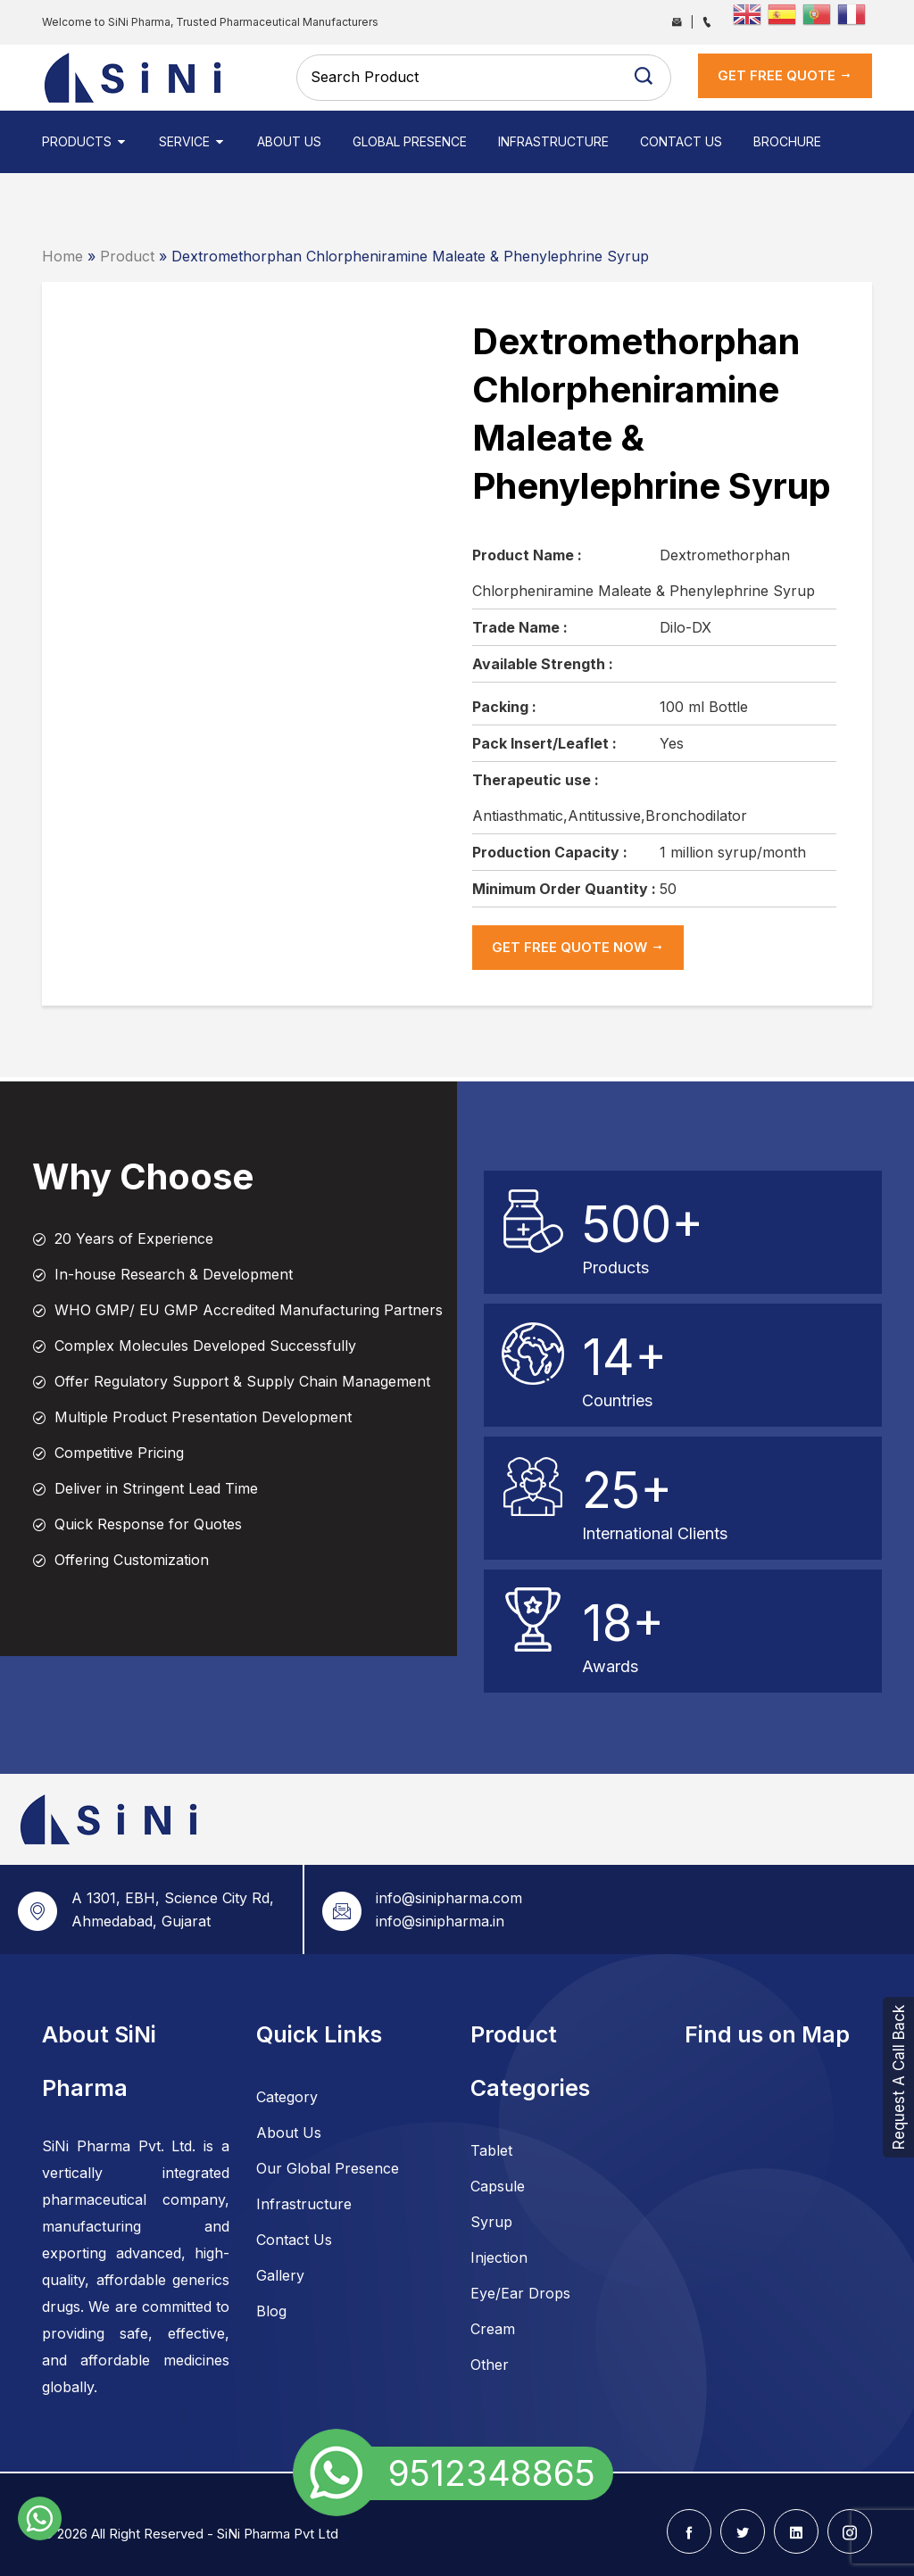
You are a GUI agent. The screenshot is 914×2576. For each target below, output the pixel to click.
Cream (492, 2329)
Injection (499, 2257)
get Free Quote (785, 75)
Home (62, 256)
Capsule (497, 2186)
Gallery (280, 2275)
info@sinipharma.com (449, 1898)
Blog (271, 2311)
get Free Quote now (578, 947)
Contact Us (681, 141)
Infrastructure (553, 141)
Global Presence (410, 141)
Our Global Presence (327, 2168)
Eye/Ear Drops (520, 2293)
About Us (289, 141)
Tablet (491, 2150)
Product (127, 256)
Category (287, 2097)
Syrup (491, 2222)
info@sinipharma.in (440, 1921)
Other (489, 2364)
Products (85, 141)
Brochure (787, 141)
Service (192, 141)
